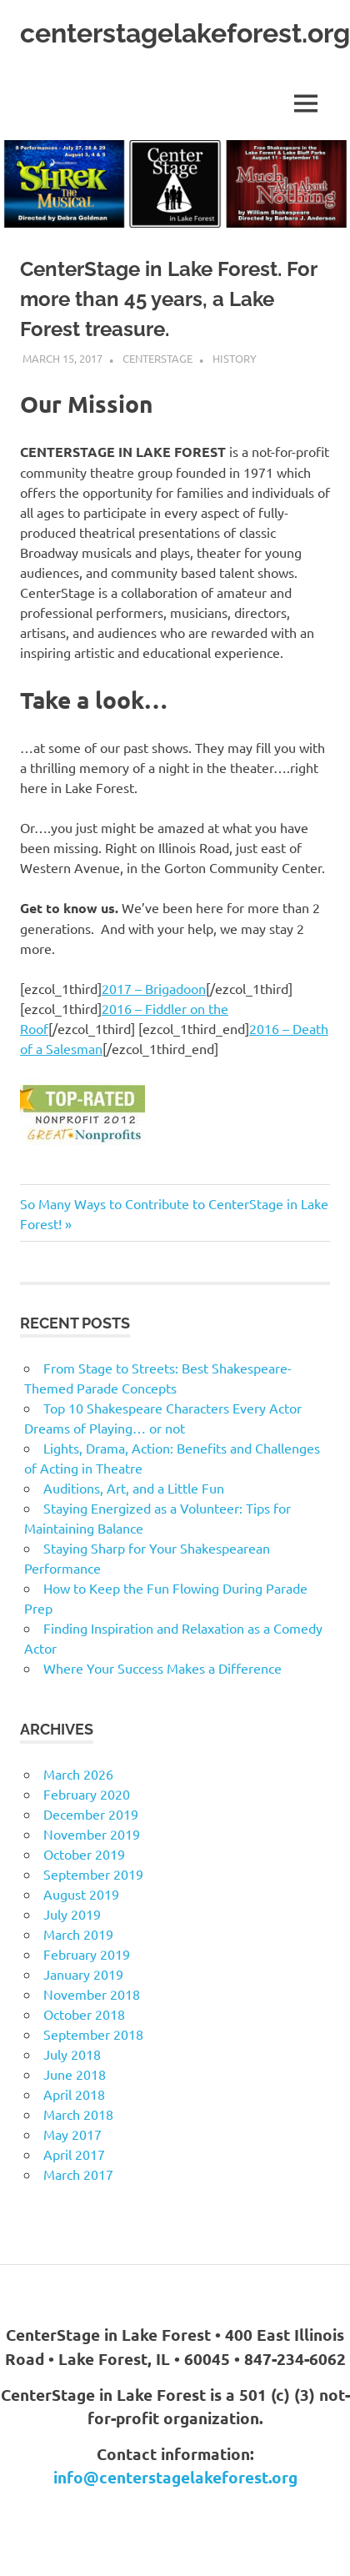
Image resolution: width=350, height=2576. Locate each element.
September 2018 (93, 2034)
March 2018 (78, 2114)
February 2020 (86, 1793)
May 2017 (72, 2134)
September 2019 (93, 1873)
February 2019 (86, 1954)
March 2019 (78, 1934)
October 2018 (84, 2014)
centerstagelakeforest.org (185, 33)
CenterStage (157, 358)
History (234, 358)
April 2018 (74, 2094)
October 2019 (84, 1853)
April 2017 (74, 2154)
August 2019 (81, 1894)
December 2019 (90, 1813)
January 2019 (83, 1974)
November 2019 (91, 1833)
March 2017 (78, 2174)
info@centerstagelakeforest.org (175, 2477)
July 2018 (72, 2054)
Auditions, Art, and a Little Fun (133, 1487)
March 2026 (78, 1773)
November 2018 (91, 1994)
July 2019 (72, 1914)
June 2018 (74, 2074)
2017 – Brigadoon (154, 988)
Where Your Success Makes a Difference (162, 1668)
